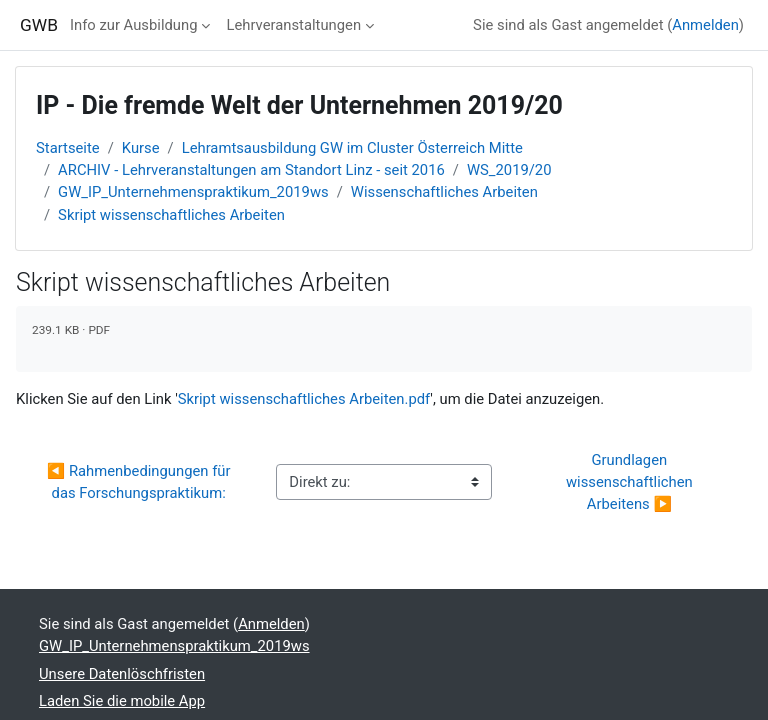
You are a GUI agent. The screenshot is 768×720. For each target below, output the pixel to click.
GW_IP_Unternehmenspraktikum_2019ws (193, 192)
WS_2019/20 (509, 170)
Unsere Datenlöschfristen (122, 674)
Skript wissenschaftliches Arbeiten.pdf (304, 399)
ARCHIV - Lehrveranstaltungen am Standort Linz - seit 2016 (251, 170)
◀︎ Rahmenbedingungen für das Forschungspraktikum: (140, 482)
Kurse (141, 148)
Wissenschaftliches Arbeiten (444, 192)
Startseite (68, 148)
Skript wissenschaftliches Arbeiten (171, 215)
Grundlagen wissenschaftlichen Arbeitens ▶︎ (631, 482)
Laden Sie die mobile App (122, 701)
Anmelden (705, 25)
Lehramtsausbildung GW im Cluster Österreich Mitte (352, 148)
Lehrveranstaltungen (293, 25)
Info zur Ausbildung (134, 25)
